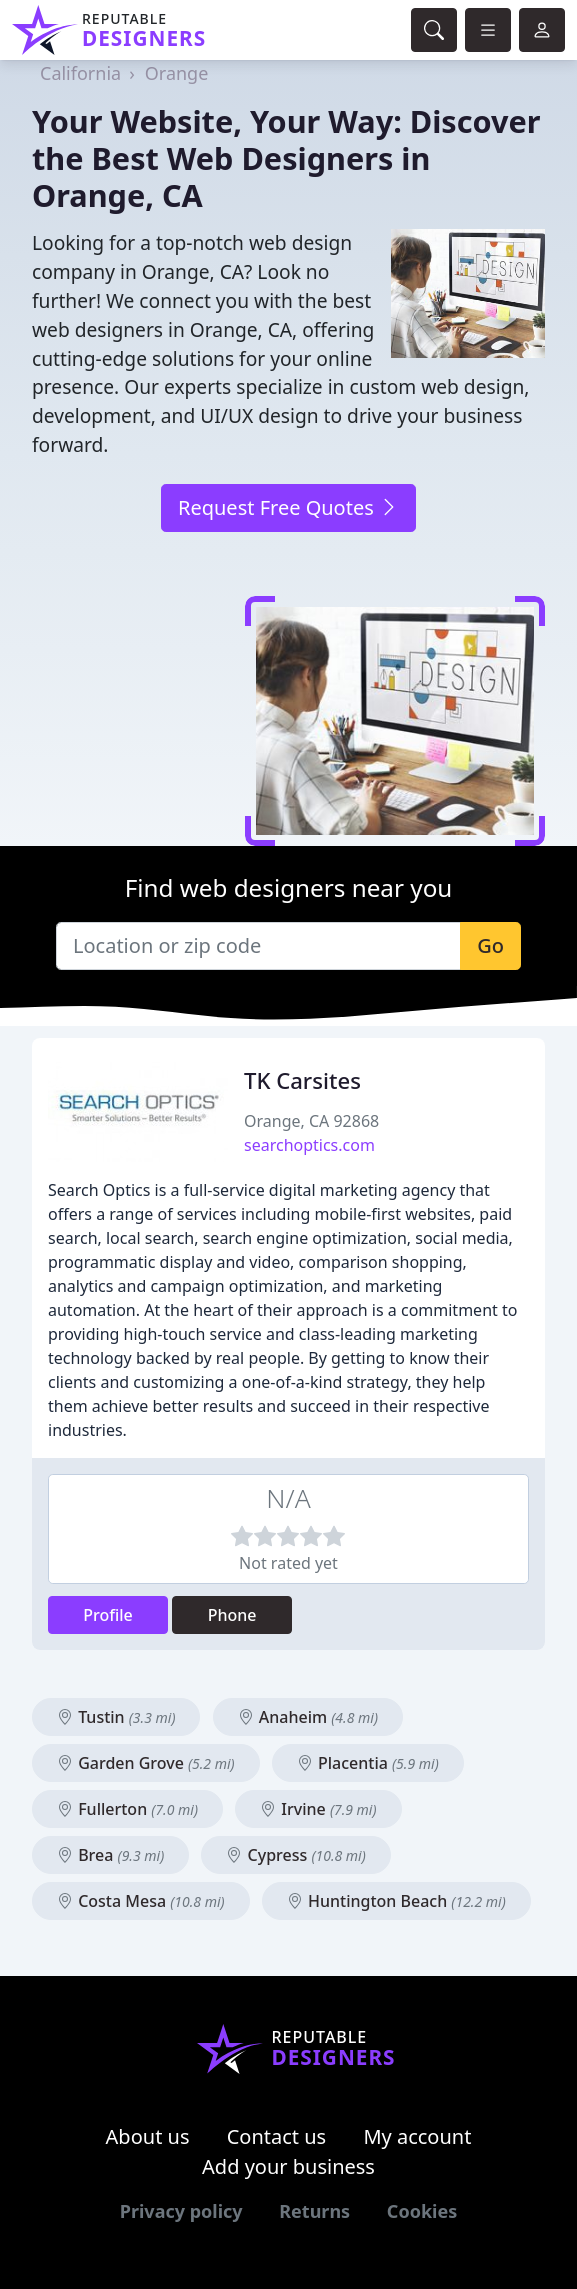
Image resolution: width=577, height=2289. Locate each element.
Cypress (295, 1855)
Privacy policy (181, 2211)
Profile (108, 1615)
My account (417, 2136)
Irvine (318, 1809)
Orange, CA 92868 (311, 1121)
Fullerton (127, 1809)
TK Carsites (302, 1080)
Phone (232, 1615)
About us (148, 2136)
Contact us (277, 2136)
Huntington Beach (396, 1901)
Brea (110, 1855)
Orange (177, 73)
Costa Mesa (141, 1901)
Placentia (368, 1763)
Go (490, 945)
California (80, 73)
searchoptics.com (309, 1145)
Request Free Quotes (288, 507)
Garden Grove (146, 1763)
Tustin (116, 1717)
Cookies (422, 2211)
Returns (314, 2211)
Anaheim (308, 1717)
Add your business (288, 2166)
